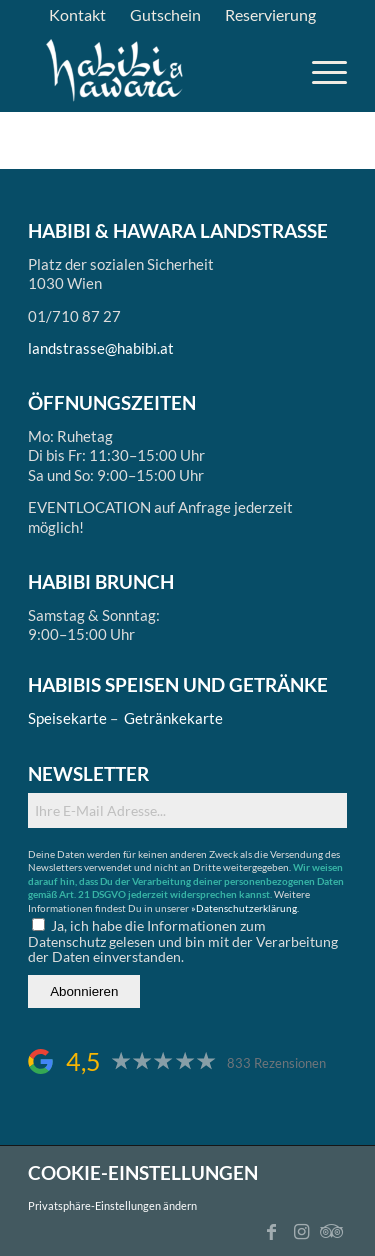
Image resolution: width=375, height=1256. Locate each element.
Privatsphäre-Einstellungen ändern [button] (112, 1205)
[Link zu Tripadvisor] (332, 1231)
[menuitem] (78, 15)
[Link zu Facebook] (272, 1231)
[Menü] (319, 71)
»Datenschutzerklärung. (245, 908)
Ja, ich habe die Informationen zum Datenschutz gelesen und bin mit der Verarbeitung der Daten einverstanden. (183, 941)
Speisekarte (67, 718)
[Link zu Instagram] (302, 1231)
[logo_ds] (115, 71)
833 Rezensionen (276, 1063)
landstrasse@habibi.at (101, 348)
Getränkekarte (173, 718)
